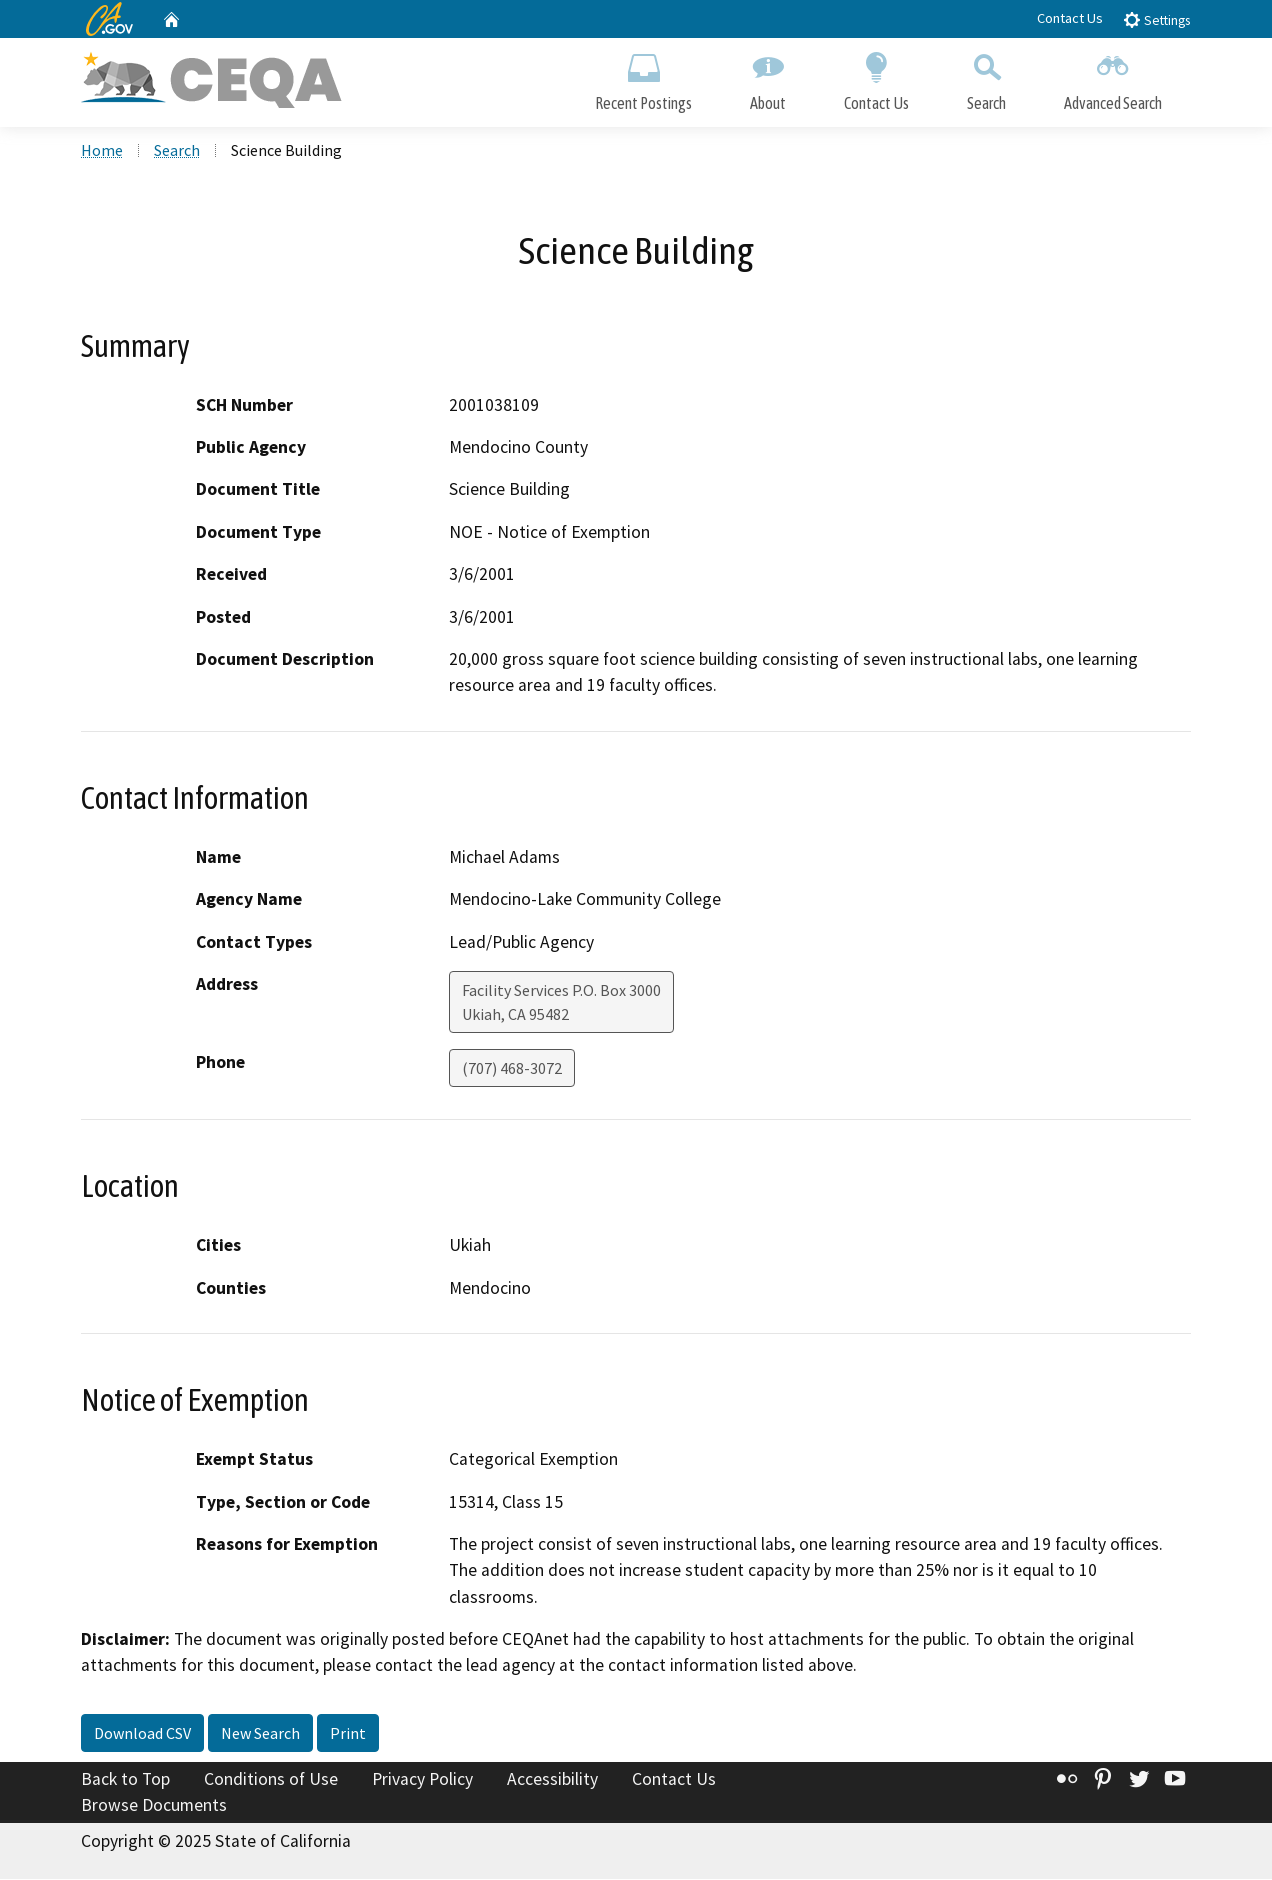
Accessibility (552, 1780)
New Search (260, 1734)
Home (102, 151)
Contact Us (1070, 18)
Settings (1156, 19)
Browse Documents (154, 1806)
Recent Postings (643, 77)
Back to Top (125, 1780)
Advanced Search (1113, 77)
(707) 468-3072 (512, 1069)
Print (348, 1734)
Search (986, 77)
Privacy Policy (422, 1780)
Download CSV (142, 1734)
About (768, 77)
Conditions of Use (271, 1780)
